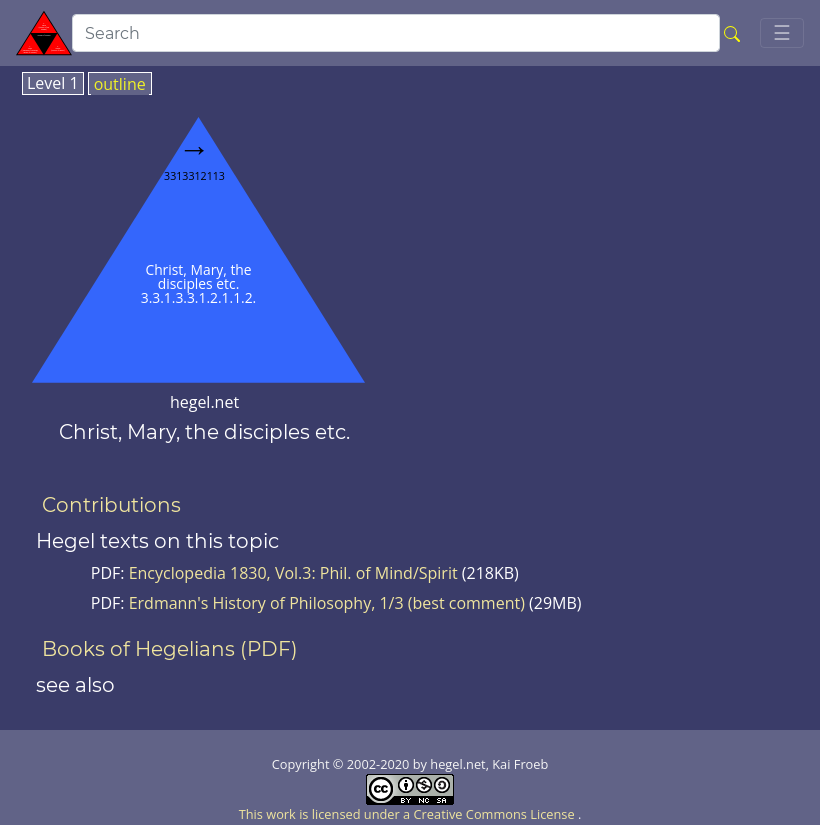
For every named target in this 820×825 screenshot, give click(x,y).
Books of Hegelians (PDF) (170, 649)
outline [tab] (120, 85)
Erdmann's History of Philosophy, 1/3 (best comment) (327, 603)
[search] (396, 33)
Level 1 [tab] (53, 84)
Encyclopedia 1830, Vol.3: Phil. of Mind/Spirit (295, 573)
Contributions (111, 505)
